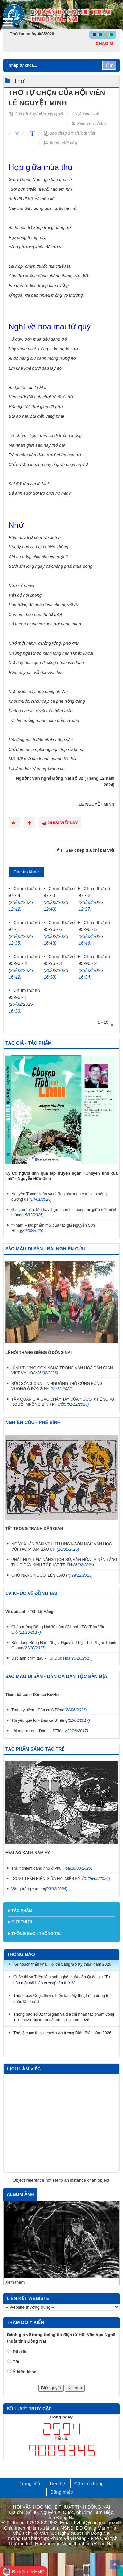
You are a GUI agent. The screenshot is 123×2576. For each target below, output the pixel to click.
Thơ (19, 81)
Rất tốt (20, 2351)
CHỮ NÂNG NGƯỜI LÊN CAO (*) (51, 1575)
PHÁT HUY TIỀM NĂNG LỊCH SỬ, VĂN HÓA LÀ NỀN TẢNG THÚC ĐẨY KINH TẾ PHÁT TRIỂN (64, 1562)
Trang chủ (29, 2483)
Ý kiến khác (24, 2371)
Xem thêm (15, 2282)
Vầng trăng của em (39, 1889)
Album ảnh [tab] (20, 2194)
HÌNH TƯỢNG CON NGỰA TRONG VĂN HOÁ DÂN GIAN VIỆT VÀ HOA (62, 1370)
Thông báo (21, 1954)
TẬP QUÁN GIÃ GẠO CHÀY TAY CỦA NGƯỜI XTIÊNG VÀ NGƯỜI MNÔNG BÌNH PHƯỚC (62, 1402)
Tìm (109, 65)
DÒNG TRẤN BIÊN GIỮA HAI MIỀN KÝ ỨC (60, 1878)
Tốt (16, 2361)
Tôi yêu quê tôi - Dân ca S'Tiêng (50, 1720)
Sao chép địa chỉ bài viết (70, 133)
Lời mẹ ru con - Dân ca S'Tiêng (49, 1731)
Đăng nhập (62, 2492)
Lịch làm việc (24, 2068)
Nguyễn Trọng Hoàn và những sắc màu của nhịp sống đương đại (59, 1197)
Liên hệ (57, 2483)
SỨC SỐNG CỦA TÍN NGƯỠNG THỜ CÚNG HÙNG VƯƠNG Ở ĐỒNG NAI (57, 1386)
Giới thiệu (21, 1922)
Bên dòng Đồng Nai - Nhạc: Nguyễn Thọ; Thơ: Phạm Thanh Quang (63, 1645)
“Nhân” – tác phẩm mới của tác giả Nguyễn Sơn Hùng (53, 1228)
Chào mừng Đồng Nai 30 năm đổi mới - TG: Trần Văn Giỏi (58, 1630)
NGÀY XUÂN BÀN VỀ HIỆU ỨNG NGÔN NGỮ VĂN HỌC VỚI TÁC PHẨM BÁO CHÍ (61, 1547)
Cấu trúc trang (89, 2483)
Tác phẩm (21, 1910)
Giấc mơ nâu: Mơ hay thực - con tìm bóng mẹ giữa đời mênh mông (64, 1212)
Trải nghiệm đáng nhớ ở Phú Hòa (51, 1868)
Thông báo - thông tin (36, 1933)
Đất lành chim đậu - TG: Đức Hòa (51, 1658)
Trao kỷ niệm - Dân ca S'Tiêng (49, 1710)
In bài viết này (60, 143)
